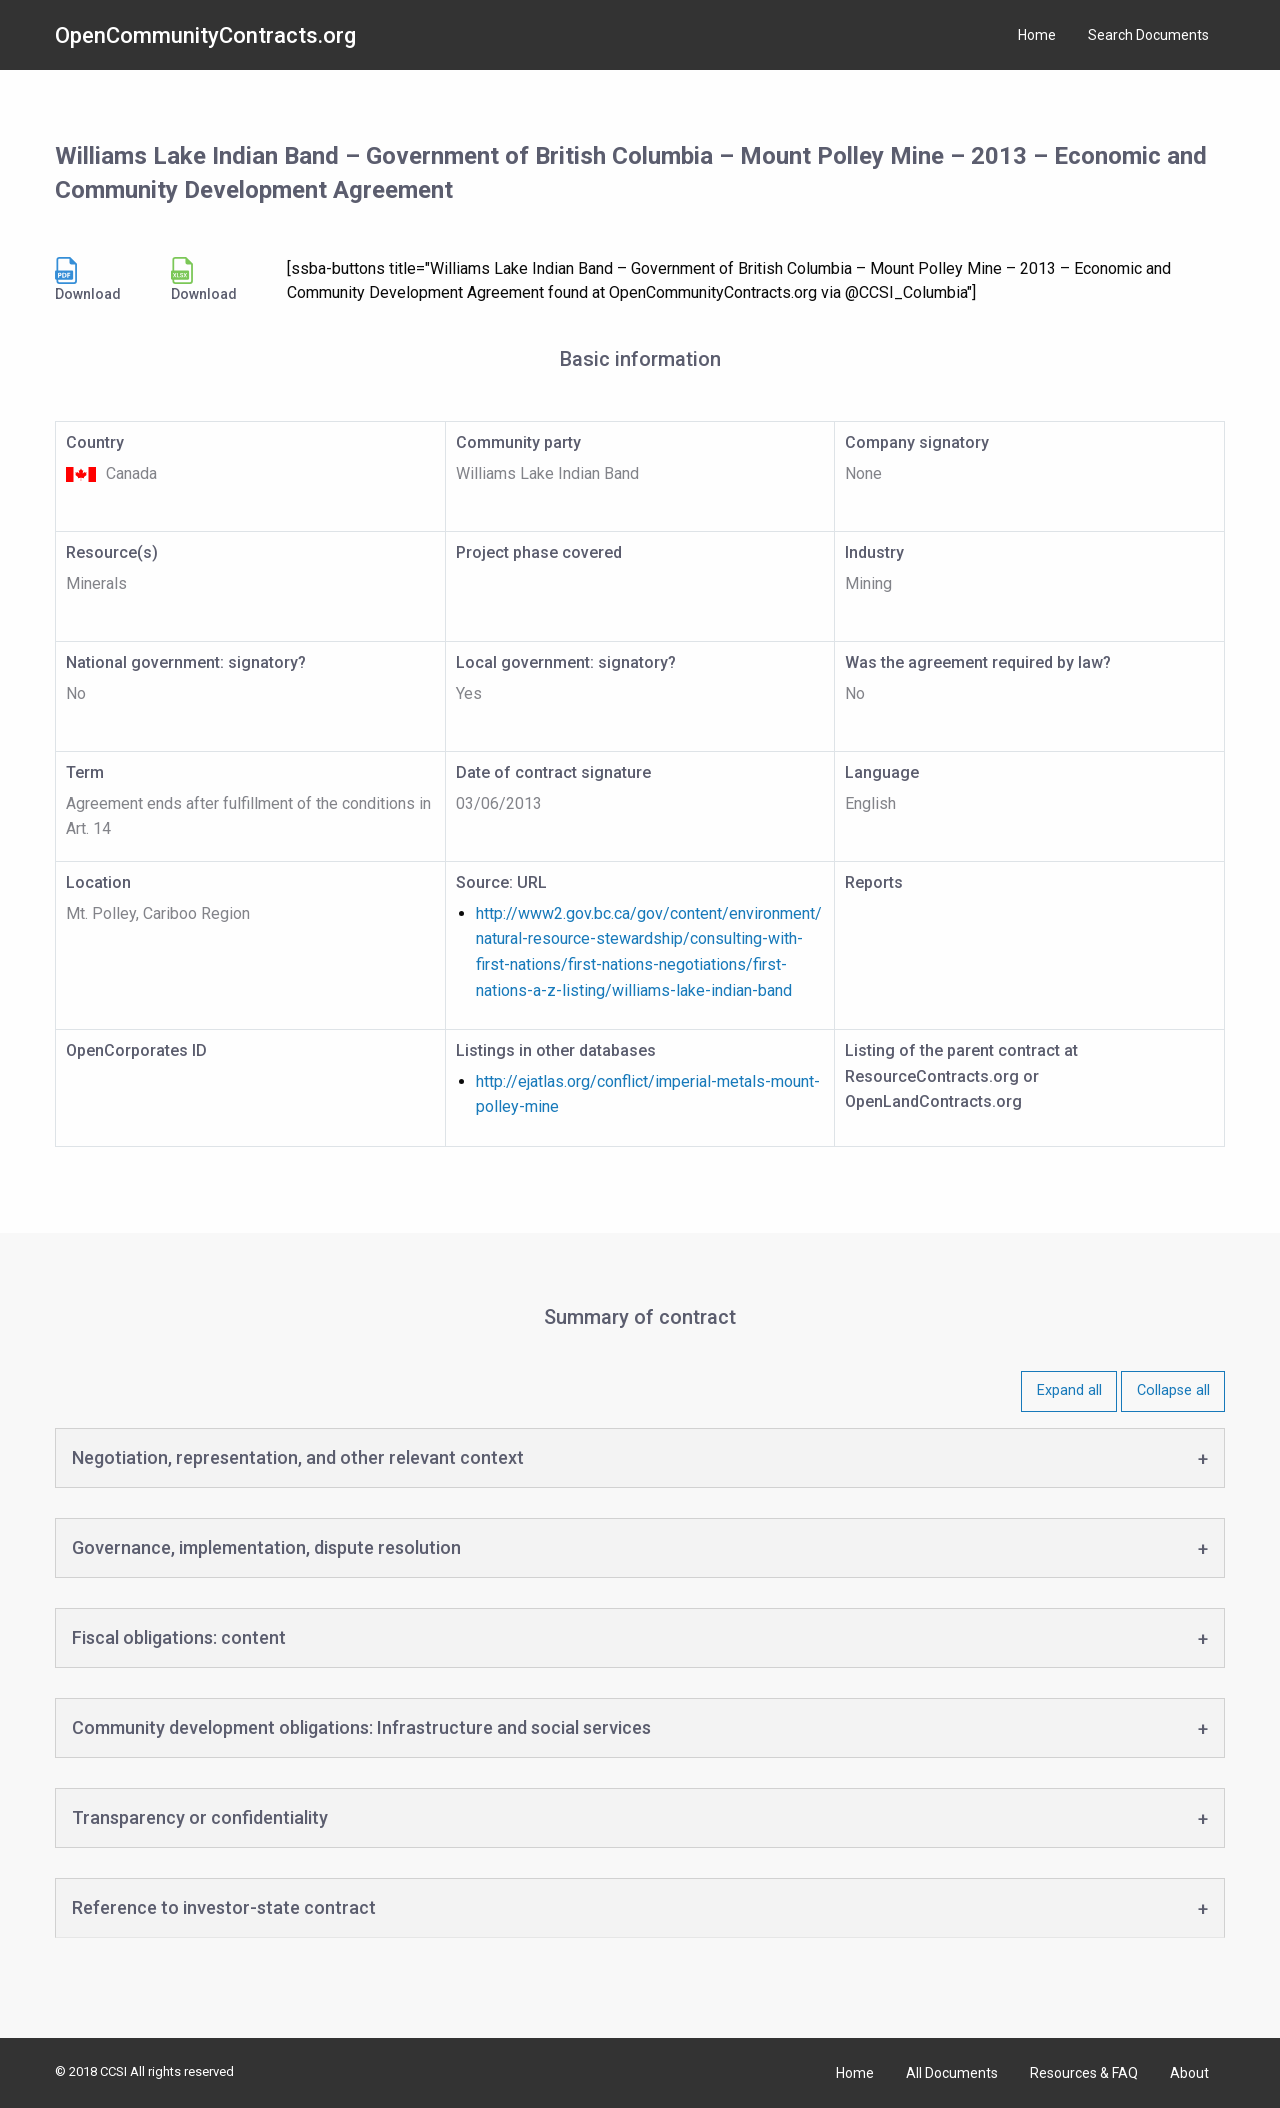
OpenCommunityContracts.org (205, 35)
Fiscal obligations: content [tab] (179, 1637)
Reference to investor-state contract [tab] (224, 1907)
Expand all (1069, 1390)
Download (88, 279)
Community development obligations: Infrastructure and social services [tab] (361, 1727)
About (1189, 2073)
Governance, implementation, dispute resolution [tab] (266, 1547)
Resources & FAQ (1084, 2073)
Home (1037, 35)
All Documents (952, 2073)
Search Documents (1148, 35)
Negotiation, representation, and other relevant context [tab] (298, 1457)
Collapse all (1173, 1390)
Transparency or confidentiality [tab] (200, 1817)
